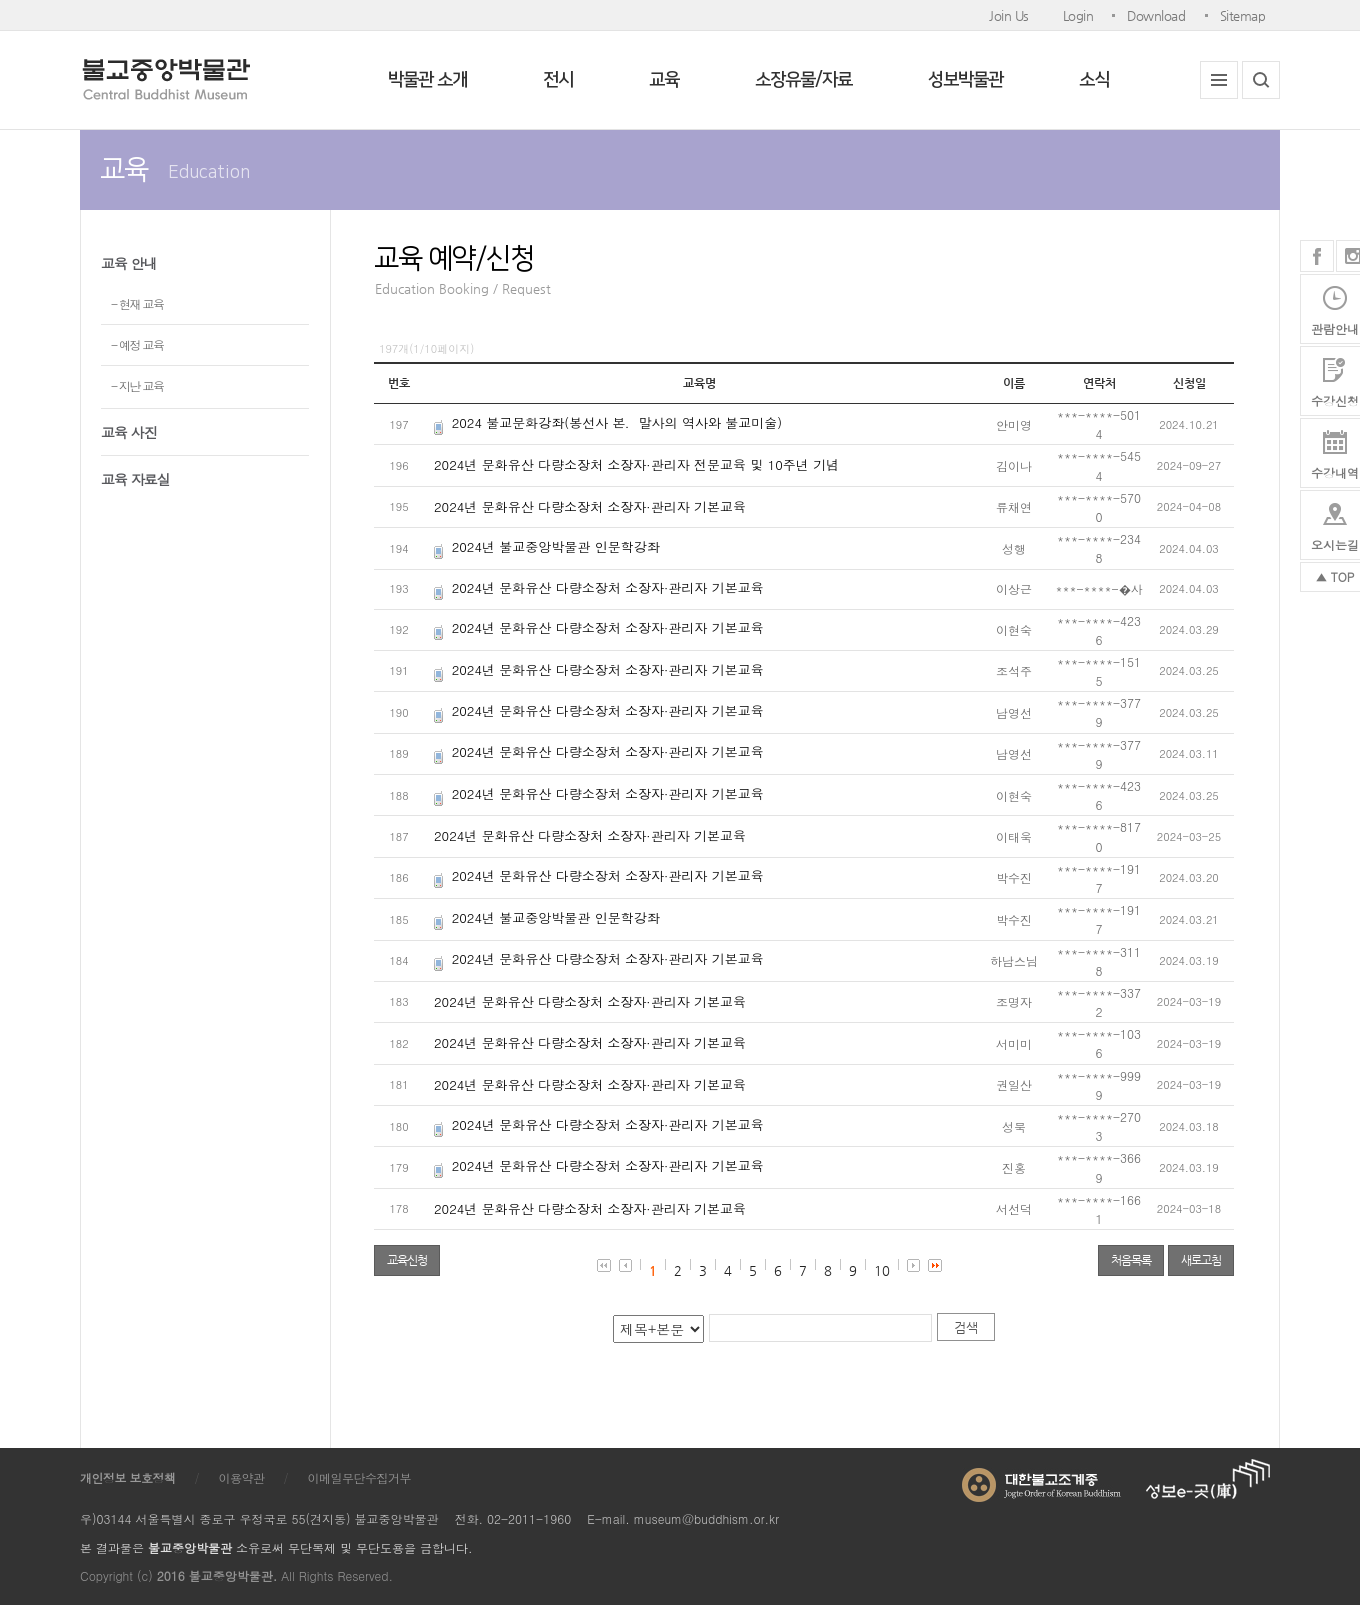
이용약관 (242, 1477)
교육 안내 (129, 263)
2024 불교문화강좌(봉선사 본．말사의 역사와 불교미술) (617, 422)
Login (1078, 15)
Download (1156, 15)
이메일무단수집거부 (360, 1477)
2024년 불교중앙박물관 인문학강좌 (556, 546)
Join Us (1009, 15)
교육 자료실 (135, 479)
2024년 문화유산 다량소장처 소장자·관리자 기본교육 (590, 506)
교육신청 (407, 1260)
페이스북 (1317, 256)
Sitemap (1243, 15)
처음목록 (1131, 1260)
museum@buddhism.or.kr (706, 1518)
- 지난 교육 (137, 385)
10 (882, 1270)
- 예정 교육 (137, 344)
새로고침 (1201, 1260)
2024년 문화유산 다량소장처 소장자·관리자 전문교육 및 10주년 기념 (636, 464)
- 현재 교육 (137, 303)
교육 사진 (129, 432)
